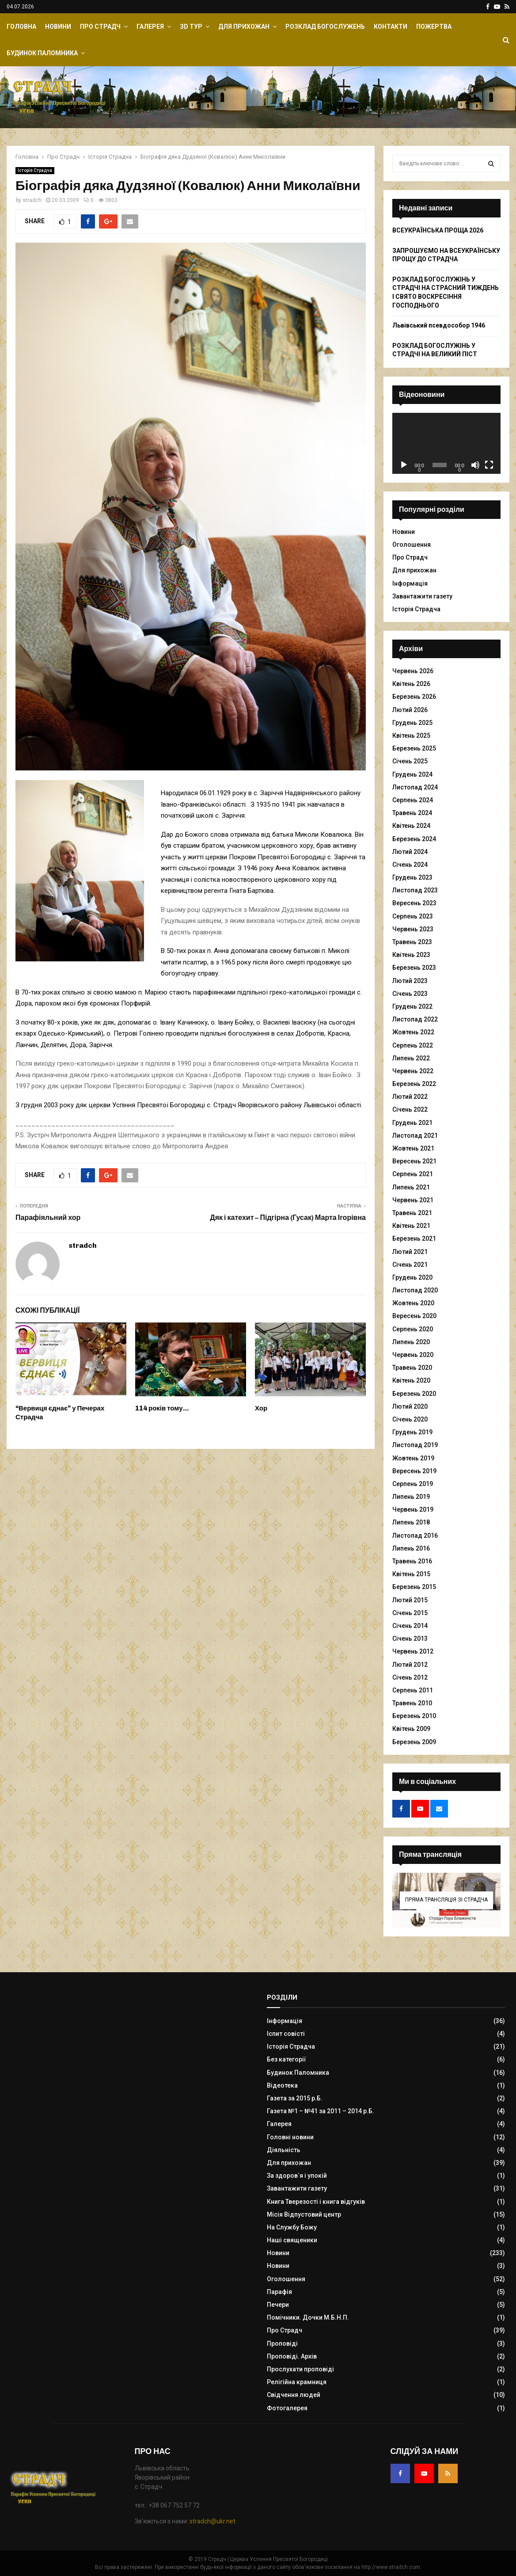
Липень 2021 (411, 1187)
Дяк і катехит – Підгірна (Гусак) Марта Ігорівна (288, 1217)
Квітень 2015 (411, 1574)
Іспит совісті (286, 2033)
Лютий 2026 (410, 709)
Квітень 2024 (411, 825)
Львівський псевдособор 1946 (438, 325)
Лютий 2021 (410, 1251)
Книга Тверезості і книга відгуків (316, 2201)
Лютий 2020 (410, 1406)
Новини (58, 26)
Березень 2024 (414, 838)
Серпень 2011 (412, 1690)
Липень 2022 (411, 1058)
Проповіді (282, 2343)
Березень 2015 (414, 1586)
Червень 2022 (412, 1071)
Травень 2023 (412, 941)
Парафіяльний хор (47, 1217)
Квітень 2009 (411, 1728)
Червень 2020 (412, 1354)
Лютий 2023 (410, 980)
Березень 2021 (414, 1238)
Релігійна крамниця (296, 2381)
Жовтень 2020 (413, 1303)
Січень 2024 (410, 864)
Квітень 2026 (411, 683)
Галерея (150, 26)
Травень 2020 (412, 1367)
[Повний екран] (489, 465)
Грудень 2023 (412, 877)
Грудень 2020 (412, 1277)
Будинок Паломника (42, 53)
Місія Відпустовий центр (304, 2214)
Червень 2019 (412, 1509)
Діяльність (283, 2149)
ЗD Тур (191, 26)
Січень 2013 (410, 1638)
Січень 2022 (410, 1109)
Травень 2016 (412, 1561)
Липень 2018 (411, 1522)
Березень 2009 (414, 1741)
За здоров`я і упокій (297, 2175)
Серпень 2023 (412, 916)
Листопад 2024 (415, 787)
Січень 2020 (410, 1419)
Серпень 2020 (412, 1329)
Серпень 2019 (412, 1483)
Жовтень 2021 (413, 1148)
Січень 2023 (410, 993)
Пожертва (434, 26)
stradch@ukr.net (212, 2521)
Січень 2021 (410, 1264)
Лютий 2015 (410, 1600)
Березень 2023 (414, 967)
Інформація (410, 583)
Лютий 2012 (410, 1664)
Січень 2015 (410, 1612)
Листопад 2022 (415, 1019)
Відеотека (282, 2085)
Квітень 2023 (411, 954)
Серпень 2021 (412, 1173)
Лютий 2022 (410, 1096)
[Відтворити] (403, 465)
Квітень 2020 (411, 1380)
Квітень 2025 (411, 735)
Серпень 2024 (412, 800)
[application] (446, 443)
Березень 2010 (414, 1715)
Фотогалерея (287, 2408)
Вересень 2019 (414, 1471)
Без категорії (286, 2059)
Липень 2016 (411, 1548)
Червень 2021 (412, 1200)
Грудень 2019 (412, 1432)
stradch (32, 200)
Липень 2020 (411, 1341)
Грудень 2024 (412, 774)
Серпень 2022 (412, 1045)
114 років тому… (162, 1408)
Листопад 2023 (415, 890)
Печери (278, 2304)
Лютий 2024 (410, 851)
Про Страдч (100, 26)
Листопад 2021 (415, 1135)
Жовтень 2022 (413, 1032)
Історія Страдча (35, 170)
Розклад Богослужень (325, 26)
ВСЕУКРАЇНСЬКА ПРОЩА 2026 (437, 230)
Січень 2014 (410, 1625)
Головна (21, 26)
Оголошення (411, 544)
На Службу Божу (292, 2227)
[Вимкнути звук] (475, 465)
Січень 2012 (410, 1677)
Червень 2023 (412, 929)
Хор (261, 1408)
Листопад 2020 (415, 1290)
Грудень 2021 (412, 1122)
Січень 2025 (410, 761)
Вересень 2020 (414, 1315)
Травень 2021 (412, 1212)
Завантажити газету (422, 596)
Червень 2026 (412, 670)
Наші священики (292, 2240)
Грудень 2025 (412, 722)
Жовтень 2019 (413, 1458)
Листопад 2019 (415, 1444)
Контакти (390, 26)
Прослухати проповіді (300, 2369)
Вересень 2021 (414, 1161)
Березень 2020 (414, 1393)
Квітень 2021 (411, 1225)
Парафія (279, 2291)
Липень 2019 (411, 1496)
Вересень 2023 (414, 903)
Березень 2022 (414, 1083)
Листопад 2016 (415, 1535)
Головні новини (290, 2137)
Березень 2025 (414, 748)
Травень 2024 (412, 812)
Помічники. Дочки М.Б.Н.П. (308, 2317)
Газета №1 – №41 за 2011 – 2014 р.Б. (320, 2111)
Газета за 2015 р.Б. (294, 2098)
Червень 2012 (412, 1651)
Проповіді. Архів (292, 2356)
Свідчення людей (293, 2394)
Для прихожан (243, 26)
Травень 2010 (412, 1703)
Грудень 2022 (412, 1006)
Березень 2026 (414, 696)
